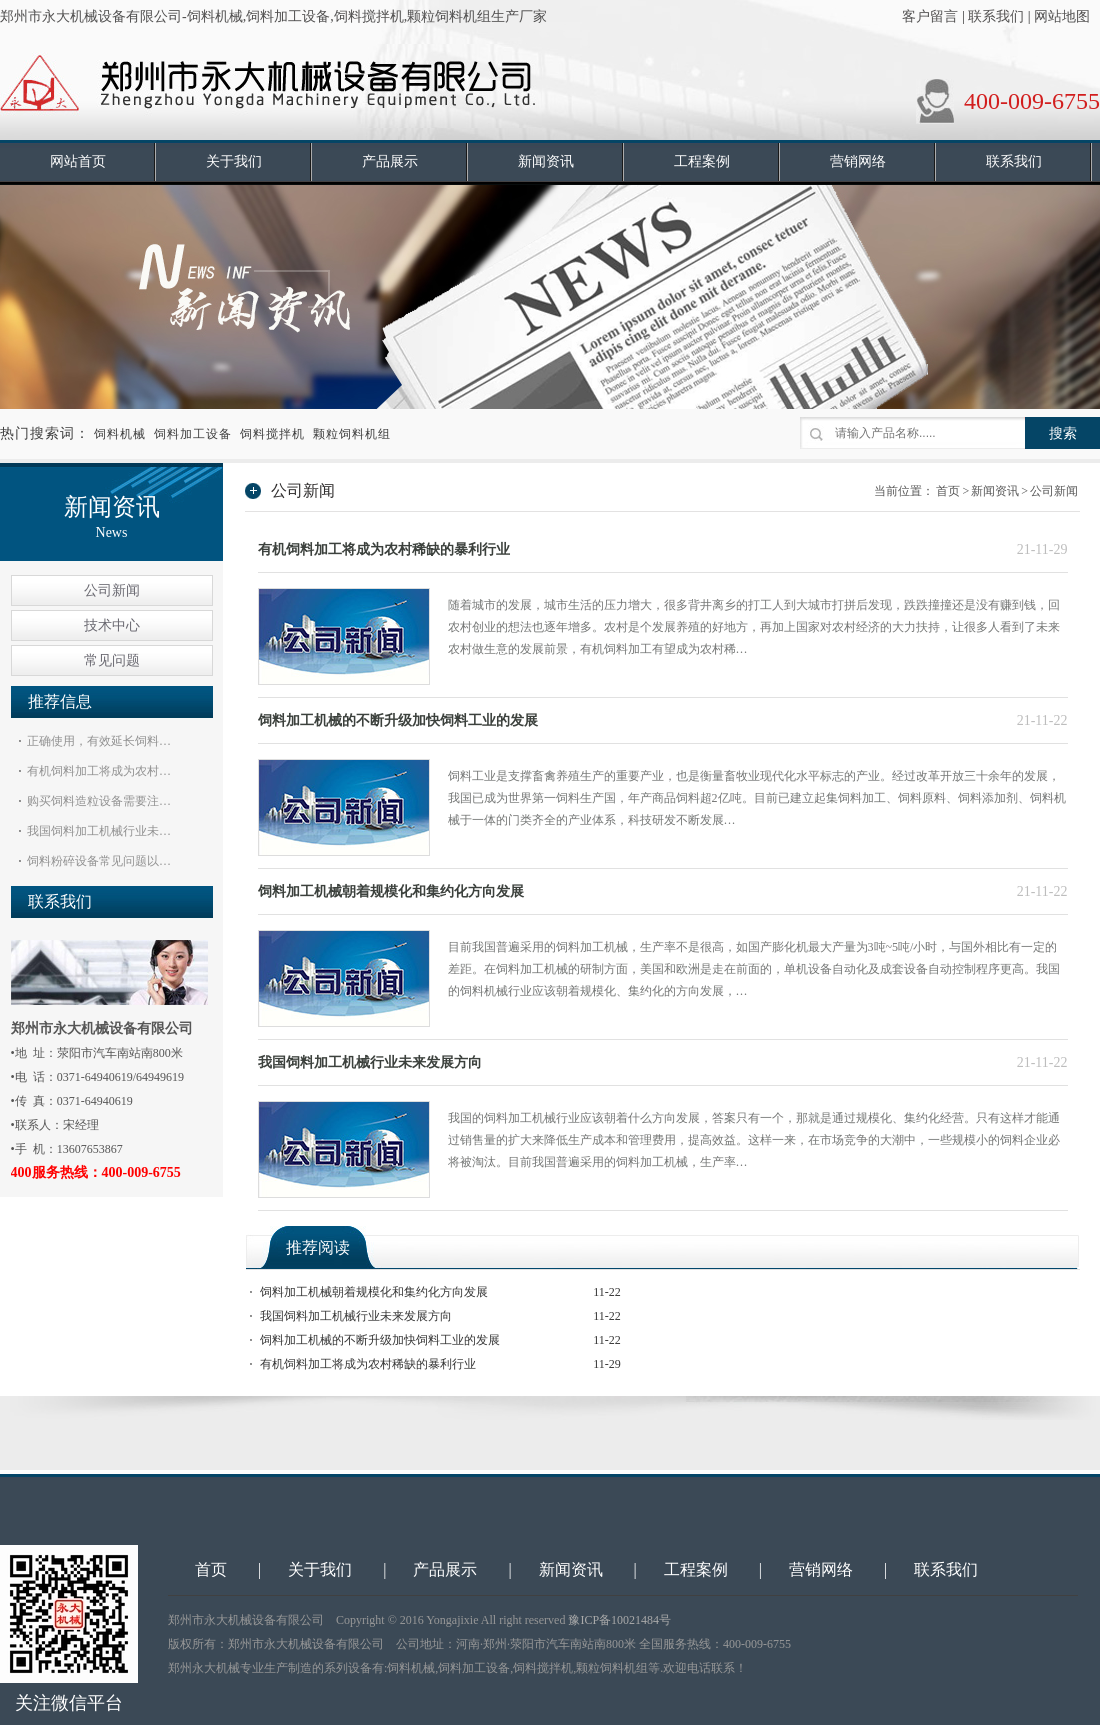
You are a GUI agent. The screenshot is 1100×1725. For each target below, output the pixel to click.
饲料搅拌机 (272, 434)
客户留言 (930, 16)
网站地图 (1062, 16)
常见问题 (112, 660)
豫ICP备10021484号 (619, 1620)
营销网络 (821, 1569)
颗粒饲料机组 (352, 434)
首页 (948, 491)
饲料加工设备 (193, 434)
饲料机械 (120, 434)
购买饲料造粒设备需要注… (99, 801)
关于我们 (320, 1569)
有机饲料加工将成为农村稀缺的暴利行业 (384, 549)
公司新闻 (112, 590)
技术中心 (112, 625)
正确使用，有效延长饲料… (99, 741)
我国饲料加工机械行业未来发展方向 (370, 1062)
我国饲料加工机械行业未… (99, 831)
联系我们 (996, 16)
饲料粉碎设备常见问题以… (99, 861)
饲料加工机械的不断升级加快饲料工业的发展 (398, 720)
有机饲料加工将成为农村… (99, 771)
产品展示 (445, 1569)
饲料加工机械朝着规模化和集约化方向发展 (391, 891)
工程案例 (696, 1569)
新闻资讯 (995, 491)
